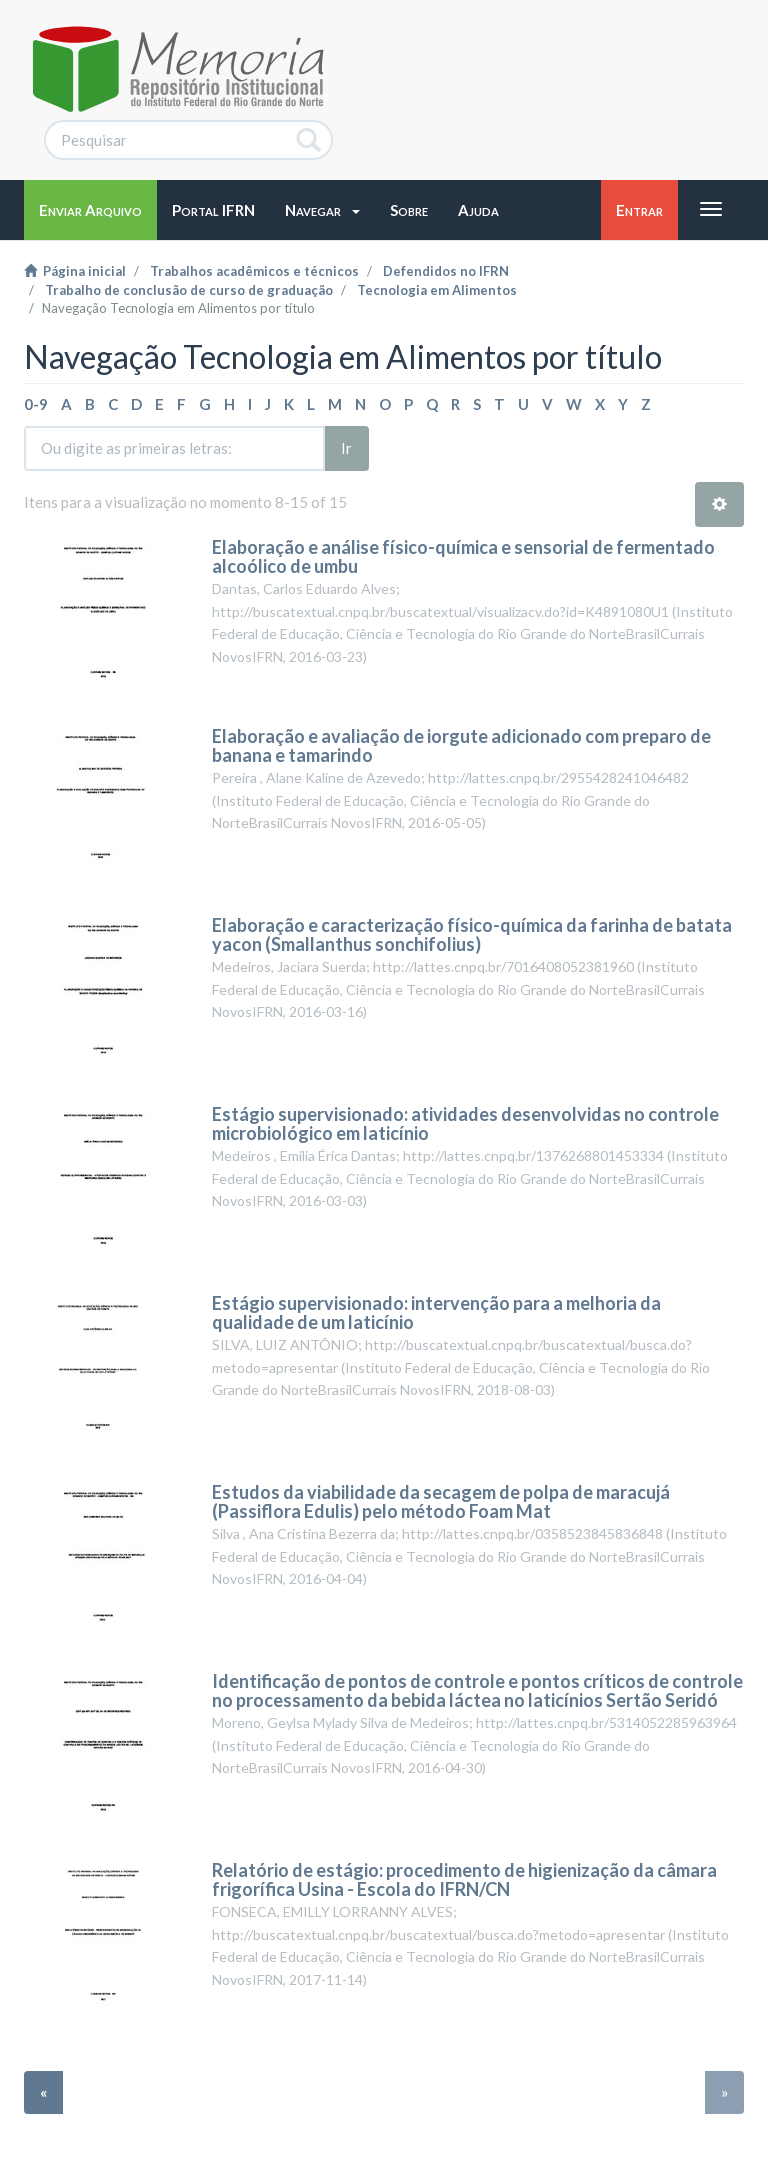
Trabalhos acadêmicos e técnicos (254, 271)
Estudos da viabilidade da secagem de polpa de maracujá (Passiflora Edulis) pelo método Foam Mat (441, 1502)
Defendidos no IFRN (446, 271)
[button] (322, 210)
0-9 (36, 404)
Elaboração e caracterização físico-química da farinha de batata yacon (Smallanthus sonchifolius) (472, 935)
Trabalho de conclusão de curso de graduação (189, 290)
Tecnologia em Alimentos (437, 290)
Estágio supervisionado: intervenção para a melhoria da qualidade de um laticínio (436, 1313)
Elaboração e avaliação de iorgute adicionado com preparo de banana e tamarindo (461, 746)
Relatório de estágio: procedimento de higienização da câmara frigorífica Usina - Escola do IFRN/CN (464, 1880)
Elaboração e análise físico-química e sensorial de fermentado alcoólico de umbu (463, 557)
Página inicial (75, 271)
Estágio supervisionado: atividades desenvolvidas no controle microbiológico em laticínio (465, 1124)
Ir (346, 448)
